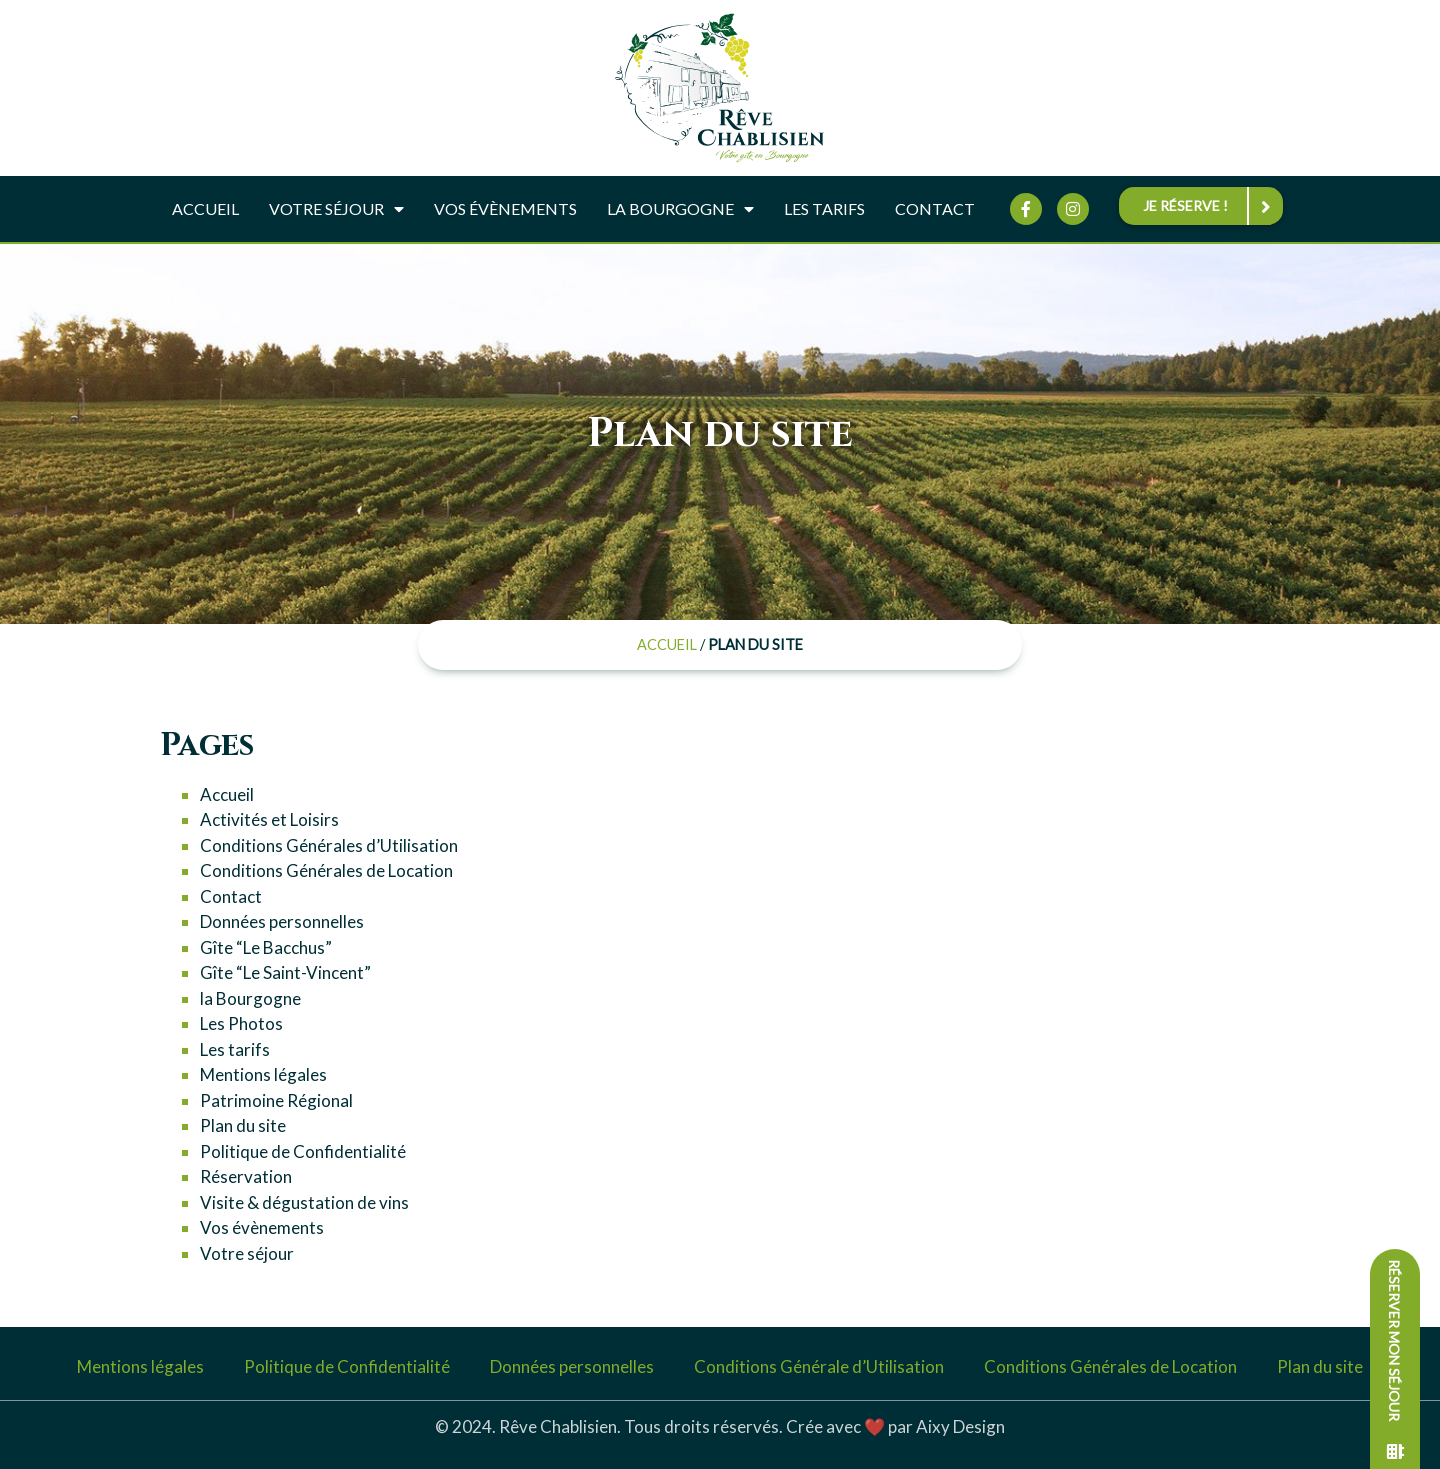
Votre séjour (336, 209)
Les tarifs (824, 208)
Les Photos (241, 1023)
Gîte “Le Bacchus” (266, 947)
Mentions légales (263, 1074)
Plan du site (243, 1125)
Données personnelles (282, 921)
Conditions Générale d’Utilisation (819, 1366)
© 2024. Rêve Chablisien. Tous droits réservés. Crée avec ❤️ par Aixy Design (720, 1426)
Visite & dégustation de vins (304, 1202)
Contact (935, 208)
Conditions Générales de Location (326, 870)
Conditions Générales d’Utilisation (329, 845)
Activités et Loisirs (269, 819)
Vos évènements (505, 208)
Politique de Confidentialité (303, 1151)
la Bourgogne (250, 998)
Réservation (246, 1176)
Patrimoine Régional (276, 1100)
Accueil (205, 208)
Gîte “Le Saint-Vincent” (285, 972)
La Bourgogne (680, 209)
